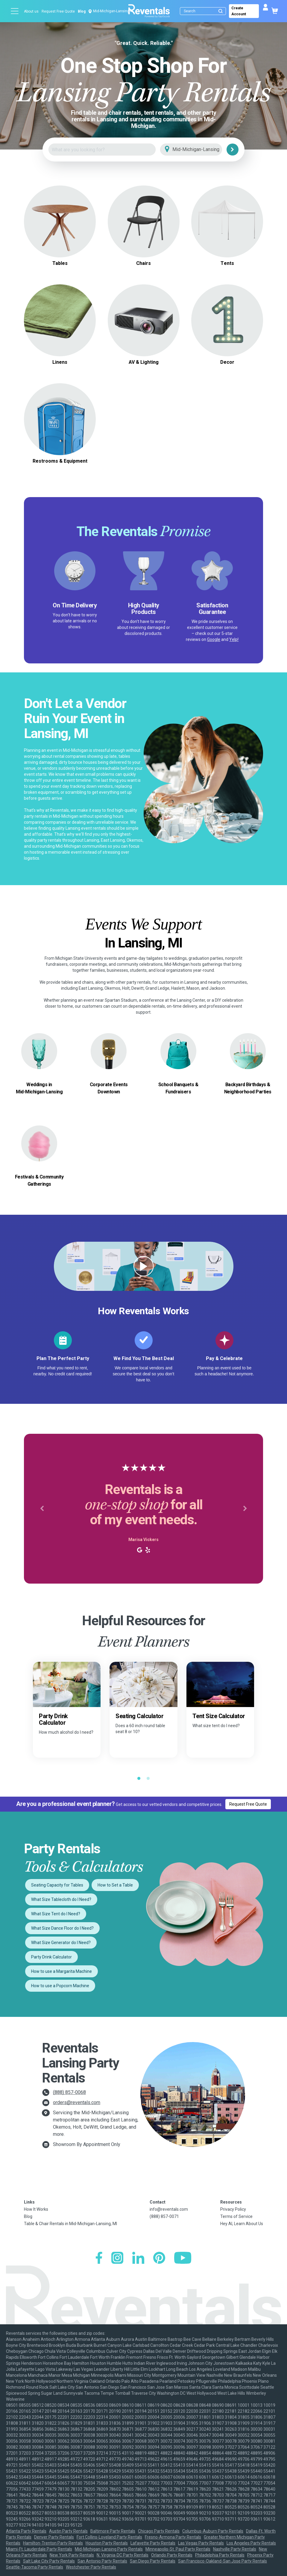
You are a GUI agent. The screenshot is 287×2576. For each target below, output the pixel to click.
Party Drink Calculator (51, 1957)
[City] (199, 150)
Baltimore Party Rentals (112, 2531)
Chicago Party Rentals (159, 2531)
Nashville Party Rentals (234, 2549)
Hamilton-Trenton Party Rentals (53, 2543)
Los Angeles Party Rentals (251, 2543)
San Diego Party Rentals (152, 2561)
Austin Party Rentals (68, 2531)
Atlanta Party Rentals (26, 2531)
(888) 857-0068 (69, 2092)
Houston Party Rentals (107, 2543)
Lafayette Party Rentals (152, 2543)
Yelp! (234, 639)
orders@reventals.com (76, 2102)
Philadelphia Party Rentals (220, 2555)
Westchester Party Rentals (91, 2567)
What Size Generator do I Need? (61, 1942)
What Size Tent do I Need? (55, 1913)
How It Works (36, 2209)
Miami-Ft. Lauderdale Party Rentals (39, 2549)
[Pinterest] (159, 2258)
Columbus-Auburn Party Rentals (212, 2531)
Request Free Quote (58, 11)
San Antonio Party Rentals (102, 2561)
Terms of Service (236, 2216)
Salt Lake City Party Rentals (49, 2561)
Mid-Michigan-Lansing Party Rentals (109, 2549)
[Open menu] (15, 11)
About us (31, 11)
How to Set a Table (115, 1885)
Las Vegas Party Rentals (201, 2543)
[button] (42, 1509)
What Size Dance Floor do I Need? (62, 1928)
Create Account (238, 11)
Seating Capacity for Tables (57, 1885)
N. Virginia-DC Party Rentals (122, 2555)
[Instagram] (117, 2258)
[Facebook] (99, 2258)
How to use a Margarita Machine (61, 1971)
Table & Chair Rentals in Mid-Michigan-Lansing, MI (70, 2223)
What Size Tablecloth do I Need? (61, 1899)
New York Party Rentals (72, 2555)
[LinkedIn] (138, 2258)
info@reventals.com (169, 2209)
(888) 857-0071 (164, 2216)
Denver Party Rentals (54, 2537)
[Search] (204, 11)
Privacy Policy (233, 2209)
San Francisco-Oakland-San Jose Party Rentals (222, 2561)
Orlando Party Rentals (171, 2555)
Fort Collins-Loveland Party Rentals (109, 2537)
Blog (82, 11)
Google (213, 639)
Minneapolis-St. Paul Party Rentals (177, 2549)
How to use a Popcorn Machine (60, 1985)
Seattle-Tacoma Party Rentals (34, 2567)
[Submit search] (220, 11)
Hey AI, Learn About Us (241, 2223)
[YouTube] (182, 2258)
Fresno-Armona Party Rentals (173, 2537)
